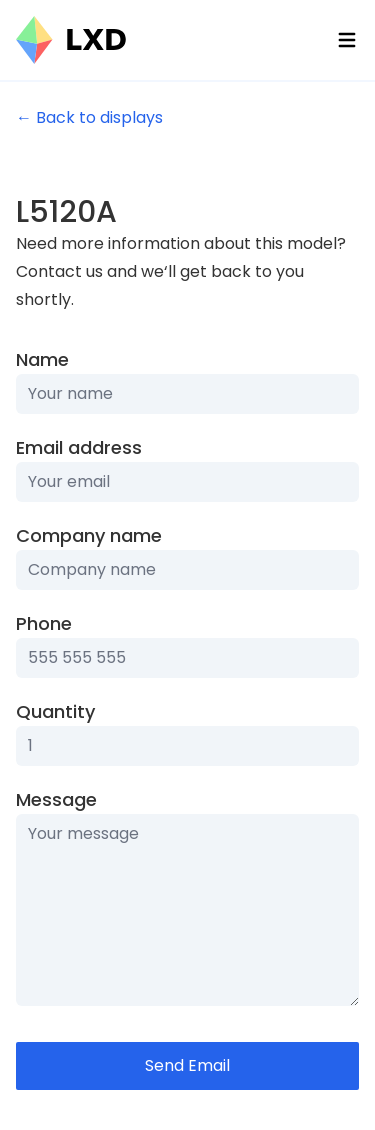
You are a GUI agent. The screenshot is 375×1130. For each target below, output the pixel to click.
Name (42, 359)
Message (56, 799)
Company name (89, 535)
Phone (44, 623)
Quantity (55, 711)
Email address (79, 447)
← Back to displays (89, 117)
